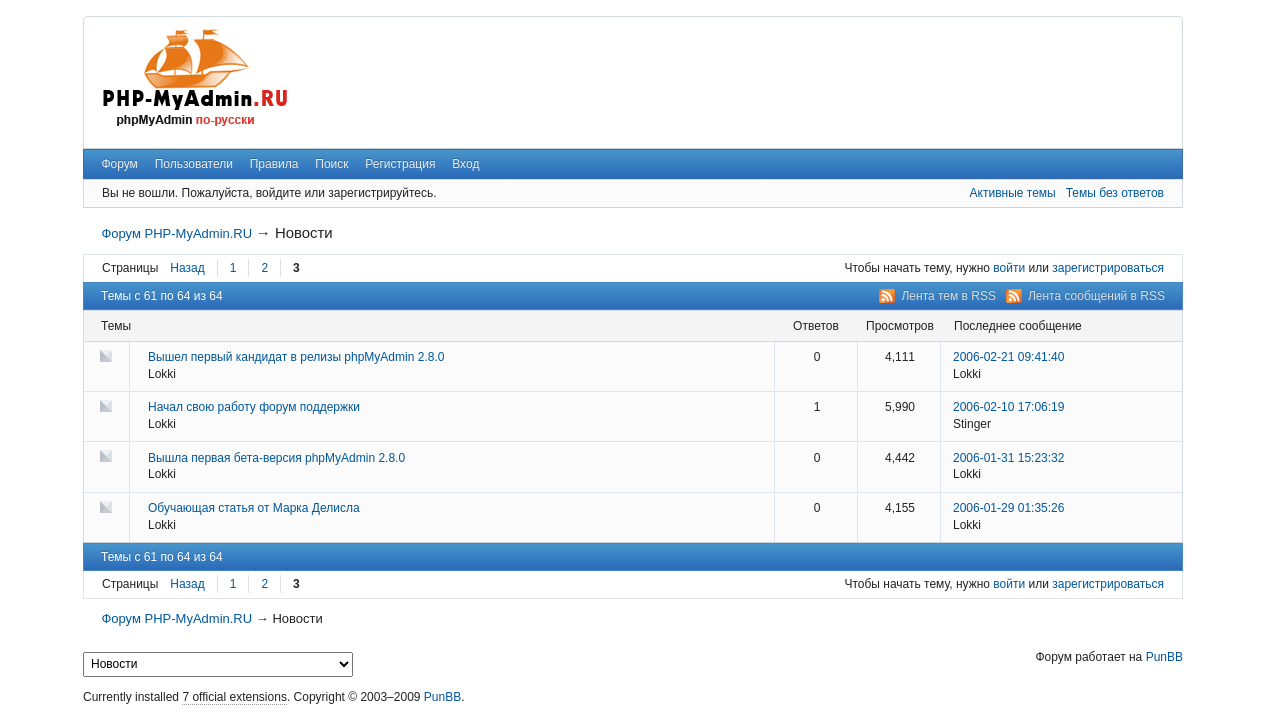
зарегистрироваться (1108, 268)
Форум (119, 164)
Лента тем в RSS (948, 296)
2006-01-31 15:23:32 (1008, 458)
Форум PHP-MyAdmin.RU (176, 233)
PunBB (1164, 657)
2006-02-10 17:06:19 (1008, 407)
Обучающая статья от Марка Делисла (254, 508)
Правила (274, 164)
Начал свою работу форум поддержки (254, 407)
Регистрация (400, 164)
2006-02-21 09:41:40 (1008, 357)
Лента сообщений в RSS (1096, 296)
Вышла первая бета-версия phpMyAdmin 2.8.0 (276, 458)
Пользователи (194, 164)
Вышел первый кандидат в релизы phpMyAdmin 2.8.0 (296, 357)
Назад (187, 268)
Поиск (331, 164)
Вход (465, 164)
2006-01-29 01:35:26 (1008, 508)
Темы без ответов (1115, 193)
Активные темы (1013, 193)
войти (1009, 268)
